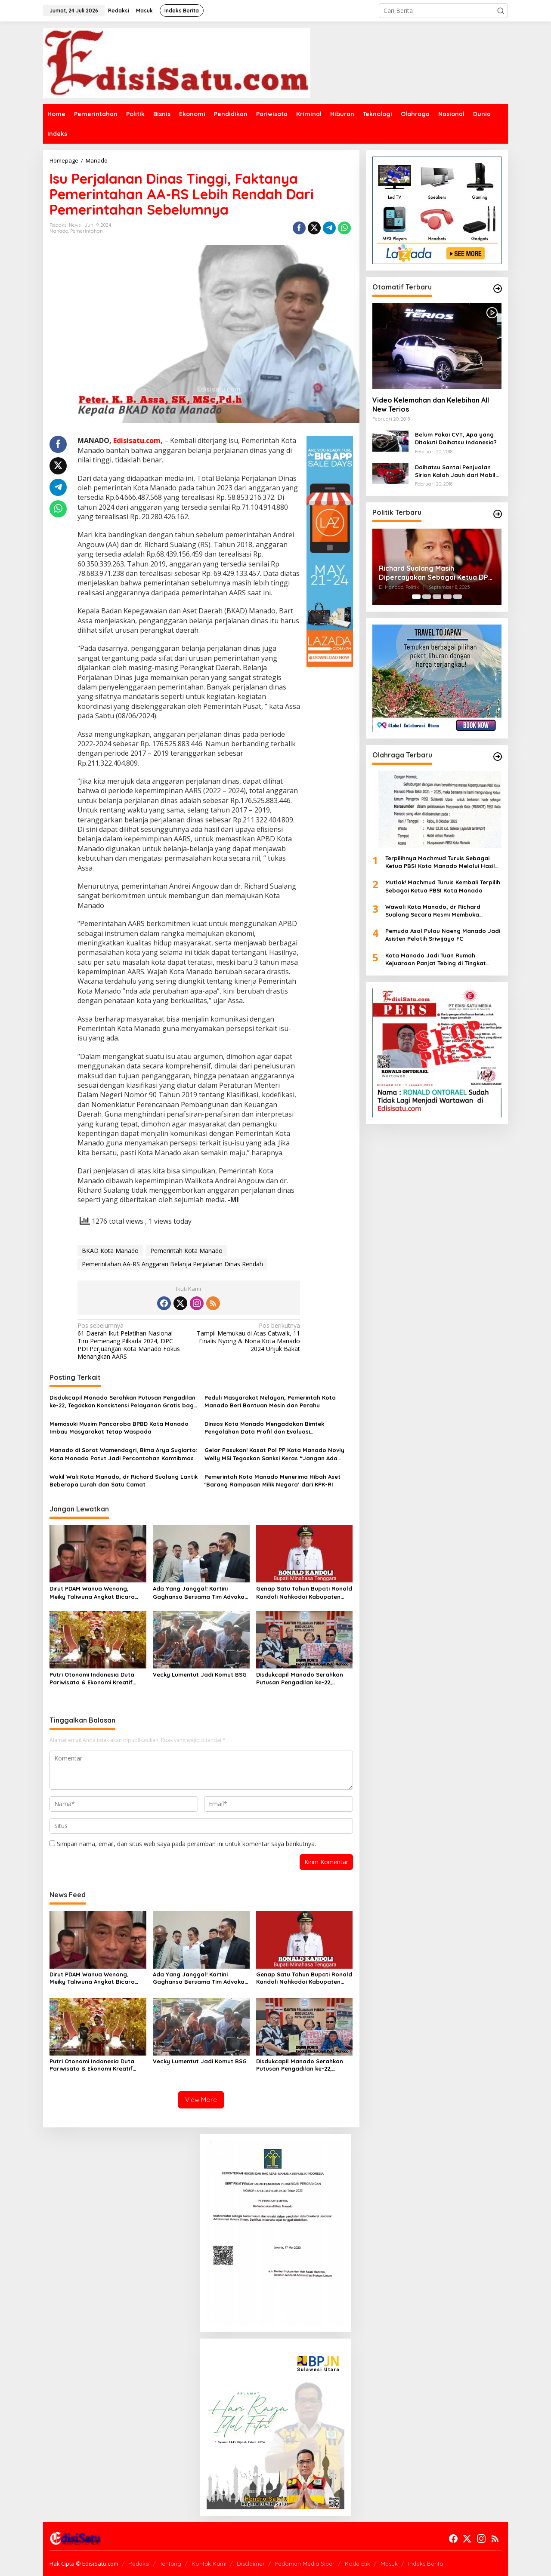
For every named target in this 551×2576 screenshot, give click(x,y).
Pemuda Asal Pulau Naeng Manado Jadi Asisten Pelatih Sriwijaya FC (442, 934)
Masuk (389, 2563)
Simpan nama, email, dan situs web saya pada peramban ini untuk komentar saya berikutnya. (186, 1844)
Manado (59, 231)
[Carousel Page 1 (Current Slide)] (416, 596)
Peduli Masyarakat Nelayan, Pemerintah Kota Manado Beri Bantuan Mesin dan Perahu (270, 1401)
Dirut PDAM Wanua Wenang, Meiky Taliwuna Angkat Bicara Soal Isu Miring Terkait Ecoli (92, 1592)
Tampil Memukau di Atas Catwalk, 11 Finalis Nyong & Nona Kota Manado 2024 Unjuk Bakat (246, 1337)
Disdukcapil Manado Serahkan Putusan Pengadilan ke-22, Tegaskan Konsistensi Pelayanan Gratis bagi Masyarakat (122, 1401)
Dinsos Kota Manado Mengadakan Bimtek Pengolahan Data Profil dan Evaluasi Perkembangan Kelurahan (264, 1427)
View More (201, 2100)
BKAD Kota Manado (110, 1250)
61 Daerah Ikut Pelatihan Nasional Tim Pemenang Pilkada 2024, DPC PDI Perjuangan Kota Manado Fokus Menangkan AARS (130, 1341)
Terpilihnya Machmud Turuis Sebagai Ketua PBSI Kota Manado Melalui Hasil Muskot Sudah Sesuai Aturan (440, 862)
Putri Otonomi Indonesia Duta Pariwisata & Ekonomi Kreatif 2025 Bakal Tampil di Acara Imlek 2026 (97, 1678)
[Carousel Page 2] (426, 596)
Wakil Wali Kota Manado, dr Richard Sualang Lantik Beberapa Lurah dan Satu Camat (124, 1480)
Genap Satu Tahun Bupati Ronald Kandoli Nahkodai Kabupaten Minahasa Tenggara (304, 1592)
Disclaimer (251, 2563)
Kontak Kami (209, 2563)
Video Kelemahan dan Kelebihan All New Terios (430, 404)
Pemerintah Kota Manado (186, 1250)
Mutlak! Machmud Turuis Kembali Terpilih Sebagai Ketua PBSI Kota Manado (442, 886)
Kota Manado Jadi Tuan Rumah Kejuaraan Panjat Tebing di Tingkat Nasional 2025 (435, 959)
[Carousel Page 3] (437, 596)
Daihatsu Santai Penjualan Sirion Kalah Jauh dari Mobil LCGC (455, 471)
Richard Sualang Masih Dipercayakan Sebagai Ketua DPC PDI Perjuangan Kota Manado (435, 573)
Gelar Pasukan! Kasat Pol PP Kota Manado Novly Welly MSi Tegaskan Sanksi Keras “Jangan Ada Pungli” (274, 1454)
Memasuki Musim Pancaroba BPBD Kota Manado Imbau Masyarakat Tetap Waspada (119, 1427)
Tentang (170, 2563)
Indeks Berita (425, 2563)
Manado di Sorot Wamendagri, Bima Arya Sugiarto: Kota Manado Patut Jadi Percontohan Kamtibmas (123, 1453)
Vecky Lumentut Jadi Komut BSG (200, 1674)
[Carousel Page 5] (457, 596)
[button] (500, 10)
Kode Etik (357, 2563)
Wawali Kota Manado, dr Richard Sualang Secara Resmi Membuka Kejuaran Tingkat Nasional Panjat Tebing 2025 (433, 910)
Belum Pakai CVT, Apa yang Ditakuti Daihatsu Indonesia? (456, 438)
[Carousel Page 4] (447, 596)
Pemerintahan (86, 231)
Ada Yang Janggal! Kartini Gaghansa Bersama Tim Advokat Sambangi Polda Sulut (200, 1592)
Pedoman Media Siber (304, 2563)
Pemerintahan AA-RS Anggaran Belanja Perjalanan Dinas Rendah (172, 1264)
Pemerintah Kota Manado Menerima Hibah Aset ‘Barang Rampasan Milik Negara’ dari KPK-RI (272, 1480)
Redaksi (138, 2563)
